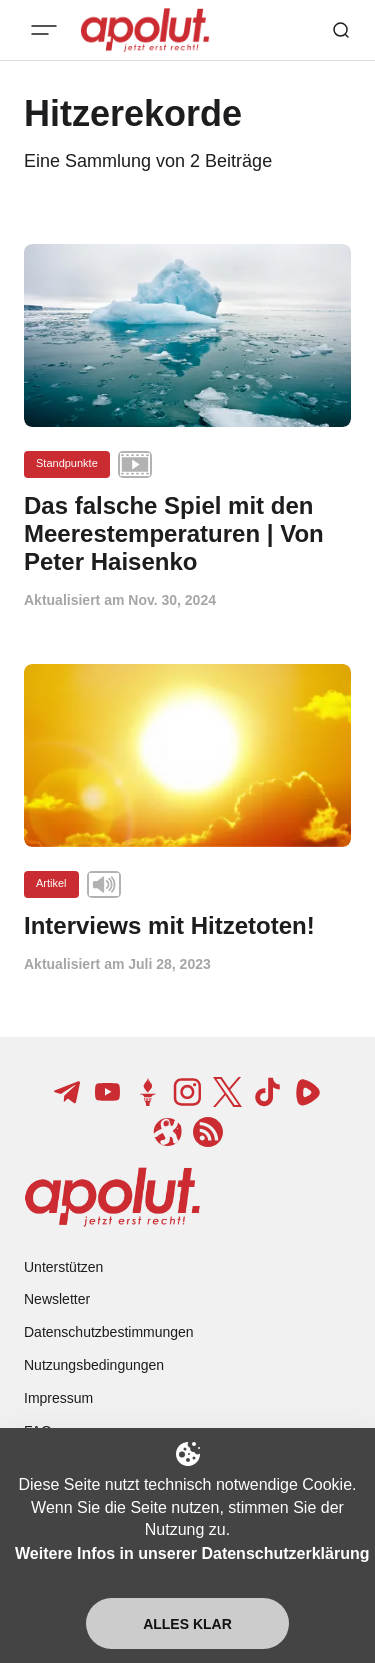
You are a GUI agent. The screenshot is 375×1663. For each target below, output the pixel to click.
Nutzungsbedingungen (94, 1365)
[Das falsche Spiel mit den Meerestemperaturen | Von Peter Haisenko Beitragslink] (187, 533)
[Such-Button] (341, 30)
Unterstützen (63, 1267)
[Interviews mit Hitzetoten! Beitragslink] (187, 926)
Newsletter (57, 1299)
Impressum (58, 1398)
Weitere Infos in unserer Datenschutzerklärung (192, 1553)
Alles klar (187, 1624)
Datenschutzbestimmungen (109, 1332)
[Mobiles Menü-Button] (44, 30)
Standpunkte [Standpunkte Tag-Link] (67, 463)
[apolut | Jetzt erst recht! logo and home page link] (112, 1197)
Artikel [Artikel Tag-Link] (51, 883)
